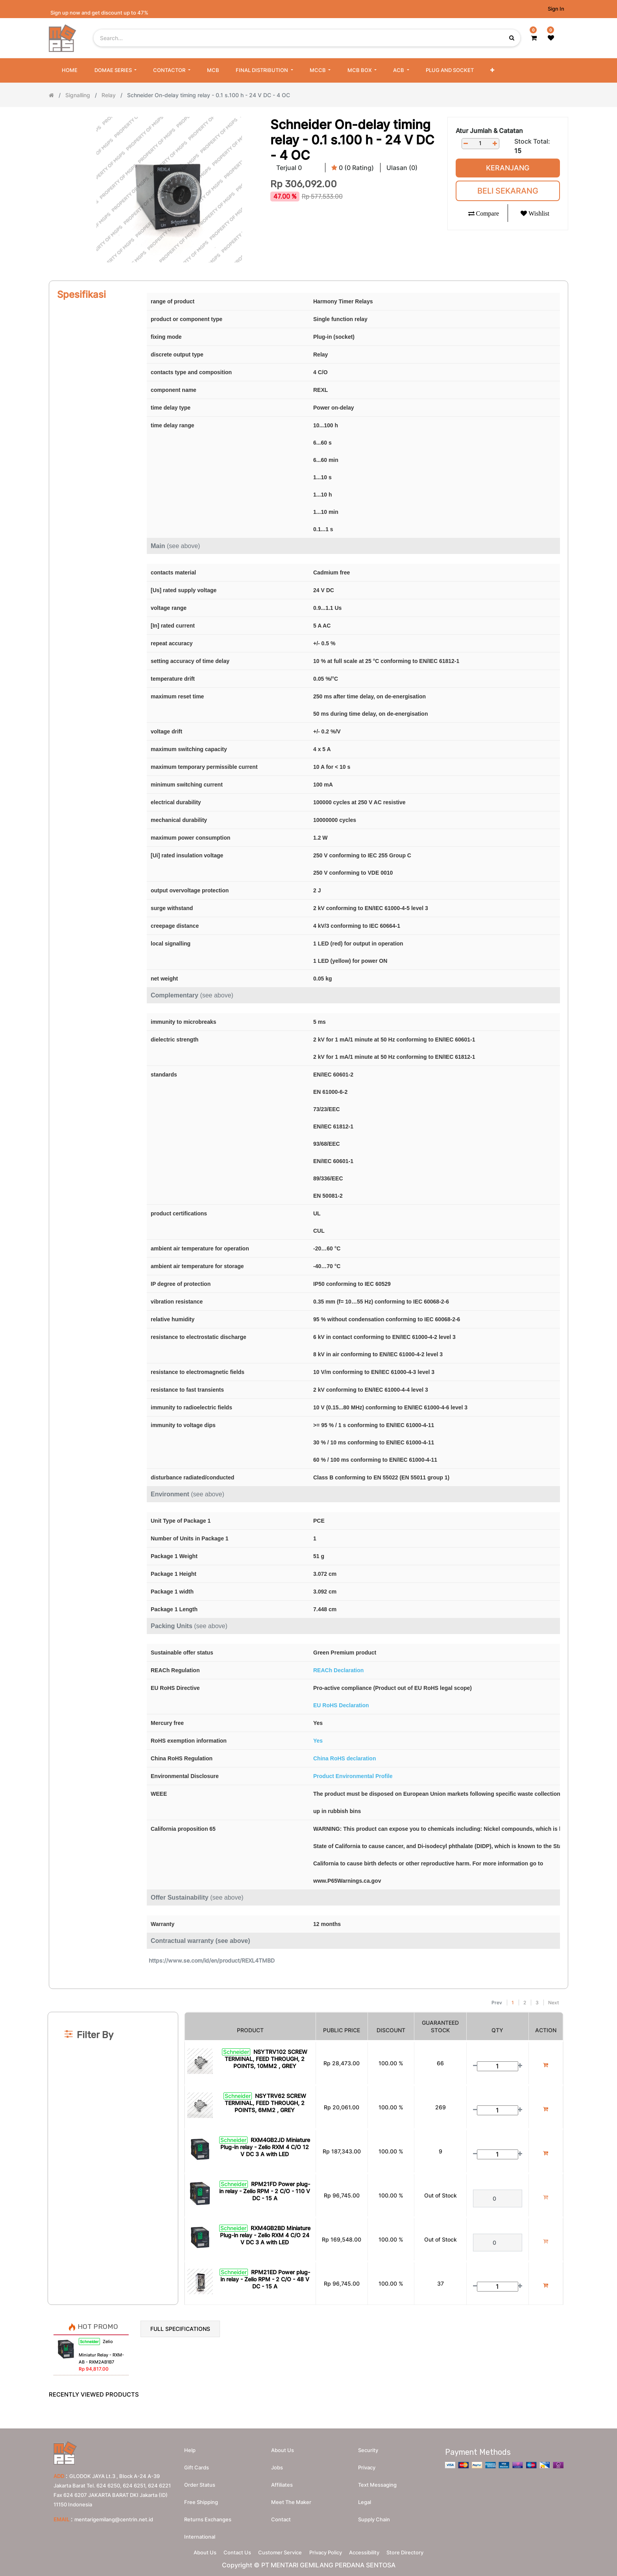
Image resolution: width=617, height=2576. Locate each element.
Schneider (236, 2051)
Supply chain (374, 2516)
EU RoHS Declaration (341, 1705)
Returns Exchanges (207, 2516)
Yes (318, 1741)
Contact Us (230, 2551)
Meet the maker (291, 2498)
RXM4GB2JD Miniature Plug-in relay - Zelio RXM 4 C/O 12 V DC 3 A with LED (265, 2147)
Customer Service (277, 2551)
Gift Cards (196, 2464)
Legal (364, 2498)
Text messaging (377, 2481)
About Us (192, 2551)
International (199, 2533)
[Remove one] (466, 143)
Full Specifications (180, 2328)
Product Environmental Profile (352, 1776)
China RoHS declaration (344, 1758)
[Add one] (495, 143)
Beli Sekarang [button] (507, 191)
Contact (281, 2516)
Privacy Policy (328, 2551)
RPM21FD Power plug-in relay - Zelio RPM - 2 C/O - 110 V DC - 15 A (264, 2191)
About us (282, 2446)
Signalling (77, 95)
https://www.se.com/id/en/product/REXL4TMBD (212, 1960)
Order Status (199, 2481)
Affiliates (282, 2481)
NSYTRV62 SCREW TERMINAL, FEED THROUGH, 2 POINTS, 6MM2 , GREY (265, 2102)
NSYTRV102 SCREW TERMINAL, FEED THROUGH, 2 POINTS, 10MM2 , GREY (266, 2058)
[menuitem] (69, 70)
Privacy (366, 2464)
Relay (109, 95)
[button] (492, 70)
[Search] (308, 1992)
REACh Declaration (338, 1670)
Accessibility (372, 2551)
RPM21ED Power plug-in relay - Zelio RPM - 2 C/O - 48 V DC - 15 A (265, 2279)
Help (190, 2446)
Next (553, 2002)
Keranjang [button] (507, 168)
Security (368, 2446)
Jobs (277, 2464)
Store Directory (417, 2551)
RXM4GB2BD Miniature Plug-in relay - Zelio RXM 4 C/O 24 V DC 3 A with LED (265, 2235)
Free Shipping (201, 2498)
